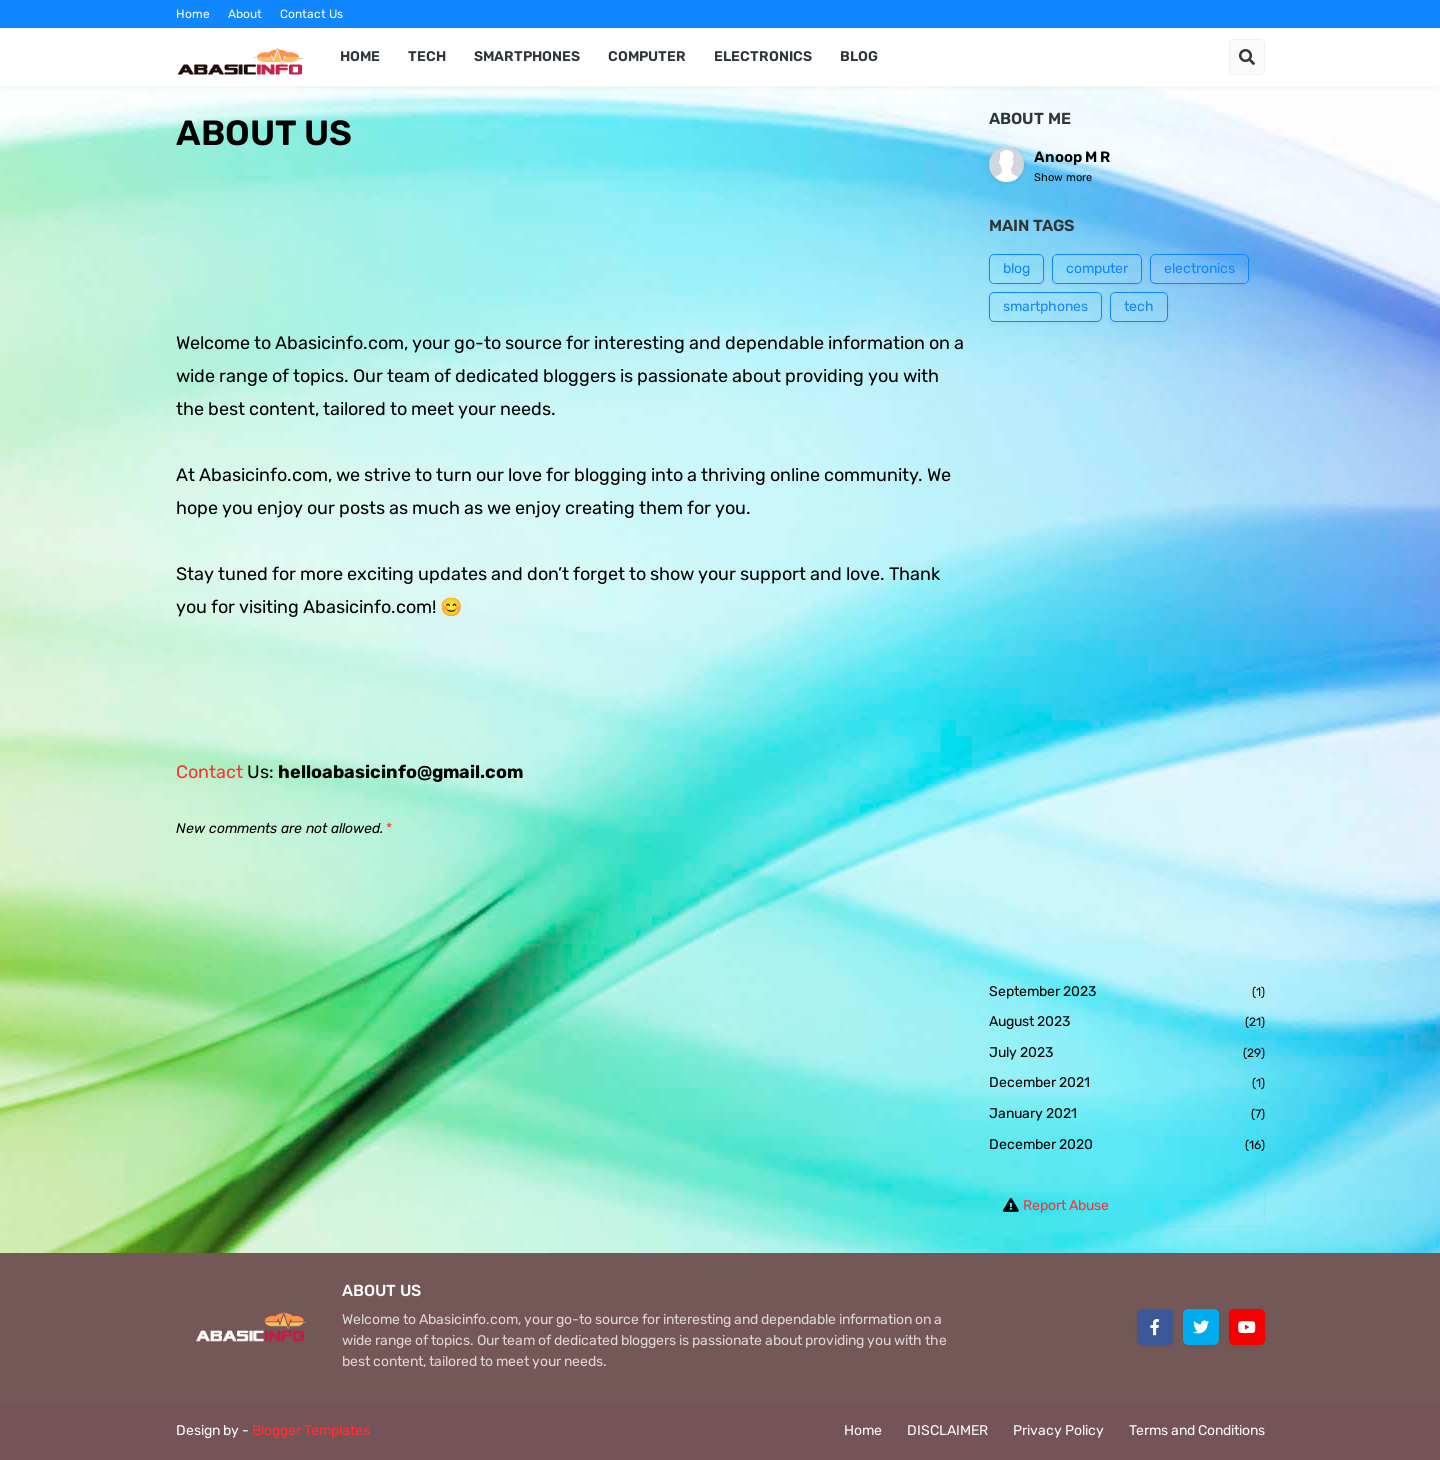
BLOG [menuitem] (859, 56)
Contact (211, 772)
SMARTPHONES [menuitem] (527, 56)
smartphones (1045, 306)
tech (1139, 306)
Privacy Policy (1058, 1430)
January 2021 (1127, 1115)
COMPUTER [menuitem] (647, 56)
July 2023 (1127, 1054)
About (245, 14)
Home (193, 14)
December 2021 (1127, 1084)
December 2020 (1127, 1146)
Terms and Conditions (1197, 1430)
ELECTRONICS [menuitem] (763, 56)
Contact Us (311, 14)
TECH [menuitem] (427, 56)
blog (1016, 268)
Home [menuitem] (360, 56)
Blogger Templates (311, 1430)
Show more (1063, 177)
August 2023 (1127, 1023)
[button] (1247, 57)
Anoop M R (1072, 157)
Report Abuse (1066, 1205)
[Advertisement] (1127, 652)
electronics (1199, 268)
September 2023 (1127, 993)
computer (1097, 268)
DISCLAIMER (947, 1430)
